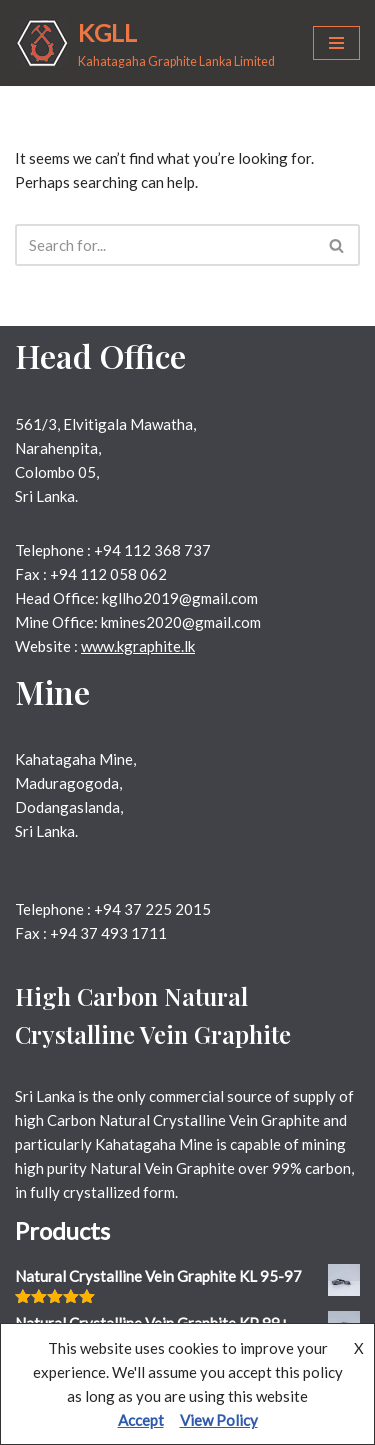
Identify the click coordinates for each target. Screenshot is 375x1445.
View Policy (219, 1420)
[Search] (165, 245)
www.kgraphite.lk (138, 646)
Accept (141, 1420)
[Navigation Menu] (336, 43)
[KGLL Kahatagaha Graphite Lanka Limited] (145, 43)
